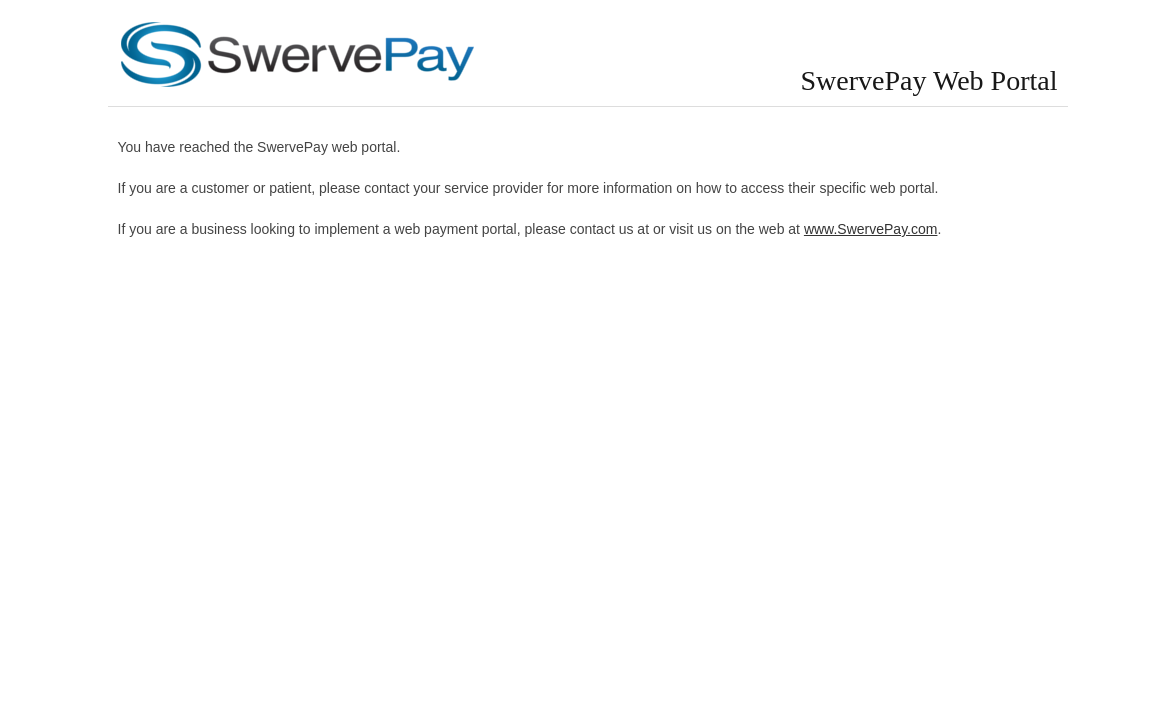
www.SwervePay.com (871, 229)
